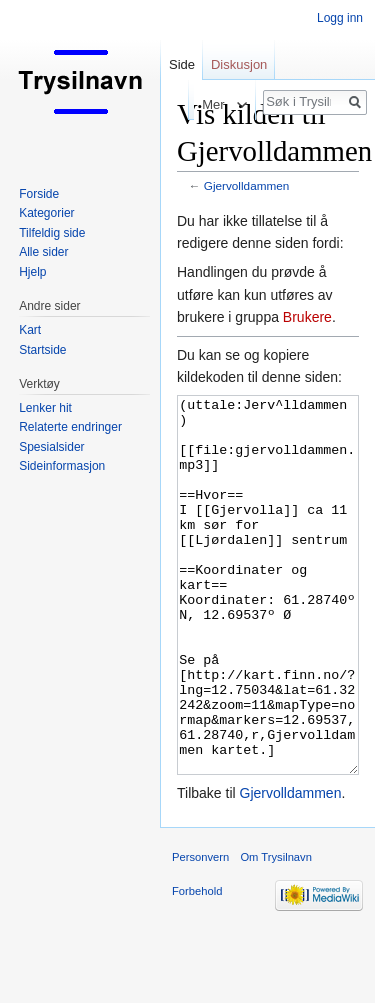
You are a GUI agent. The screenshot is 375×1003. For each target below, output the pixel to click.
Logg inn (340, 18)
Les (175, 104)
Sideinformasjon (62, 466)
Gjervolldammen (247, 185)
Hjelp (32, 272)
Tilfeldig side (52, 233)
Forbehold (197, 966)
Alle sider (43, 252)
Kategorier (46, 213)
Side (182, 64)
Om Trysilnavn (276, 932)
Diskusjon (239, 64)
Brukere (307, 317)
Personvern (200, 932)
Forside (39, 194)
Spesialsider (51, 447)
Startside (42, 350)
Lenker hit (45, 408)
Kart (30, 330)
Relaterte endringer (70, 427)
